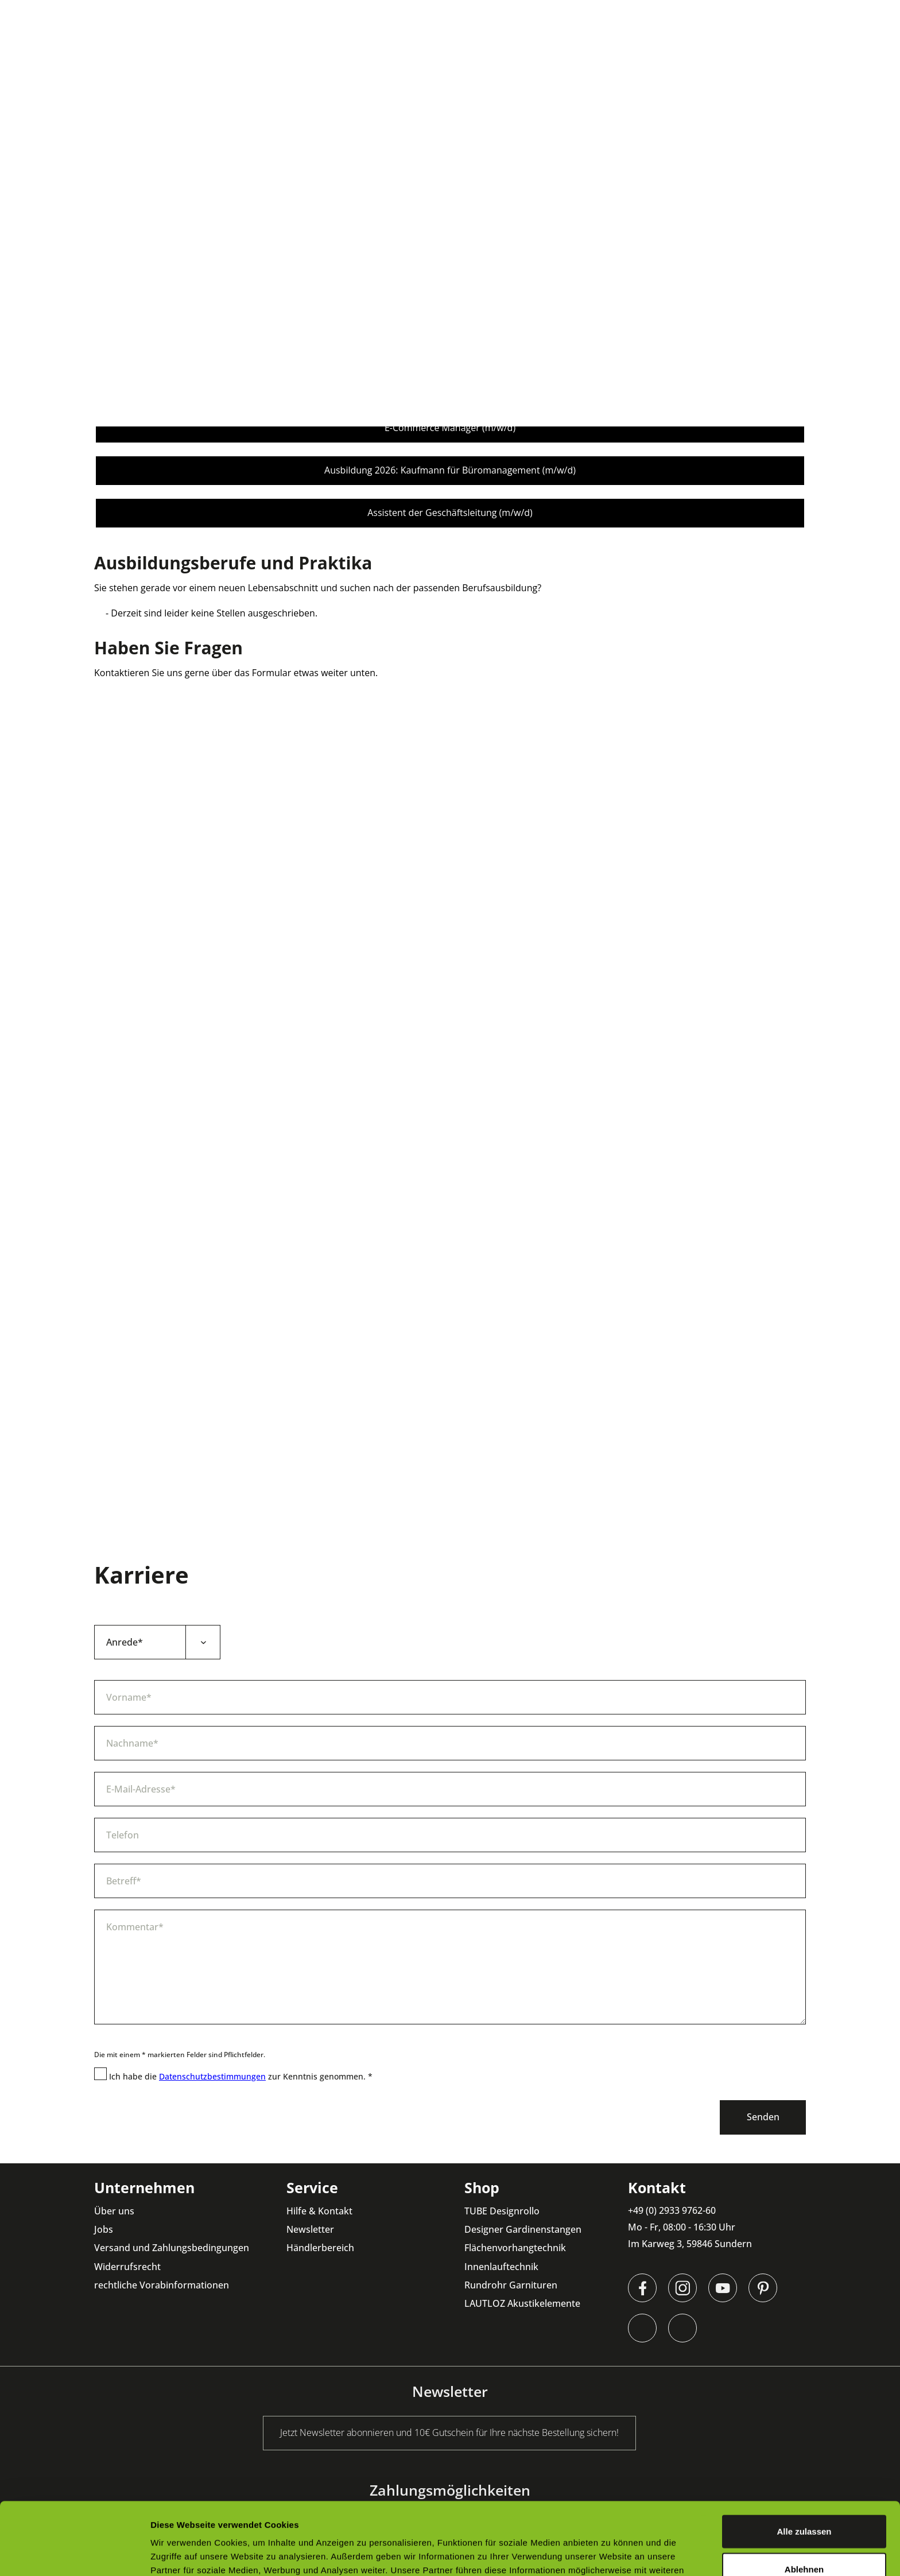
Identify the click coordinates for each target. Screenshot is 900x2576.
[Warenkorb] (877, 54)
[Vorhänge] (438, 55)
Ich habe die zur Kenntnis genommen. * (241, 2076)
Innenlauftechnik (501, 2266)
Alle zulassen (804, 2463)
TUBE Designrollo (502, 2211)
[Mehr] (647, 55)
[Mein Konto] (808, 54)
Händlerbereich (320, 2247)
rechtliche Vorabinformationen (161, 2285)
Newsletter (310, 2229)
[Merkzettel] (842, 54)
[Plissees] (500, 55)
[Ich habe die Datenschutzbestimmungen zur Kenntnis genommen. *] (100, 2073)
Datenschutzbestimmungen (212, 2076)
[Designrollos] (268, 55)
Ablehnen (804, 2501)
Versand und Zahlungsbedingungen (171, 2247)
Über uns (114, 2211)
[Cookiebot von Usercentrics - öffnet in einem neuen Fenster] (74, 2553)
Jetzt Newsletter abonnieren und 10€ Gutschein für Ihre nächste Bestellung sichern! (444, 11)
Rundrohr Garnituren (510, 2285)
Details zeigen (610, 2553)
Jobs (103, 2229)
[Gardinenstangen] (356, 55)
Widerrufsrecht (127, 2266)
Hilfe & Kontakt (319, 2211)
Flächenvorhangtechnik (515, 2247)
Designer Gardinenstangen (522, 2229)
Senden (763, 2117)
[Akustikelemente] (576, 55)
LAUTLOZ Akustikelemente (522, 2303)
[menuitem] (268, 55)
